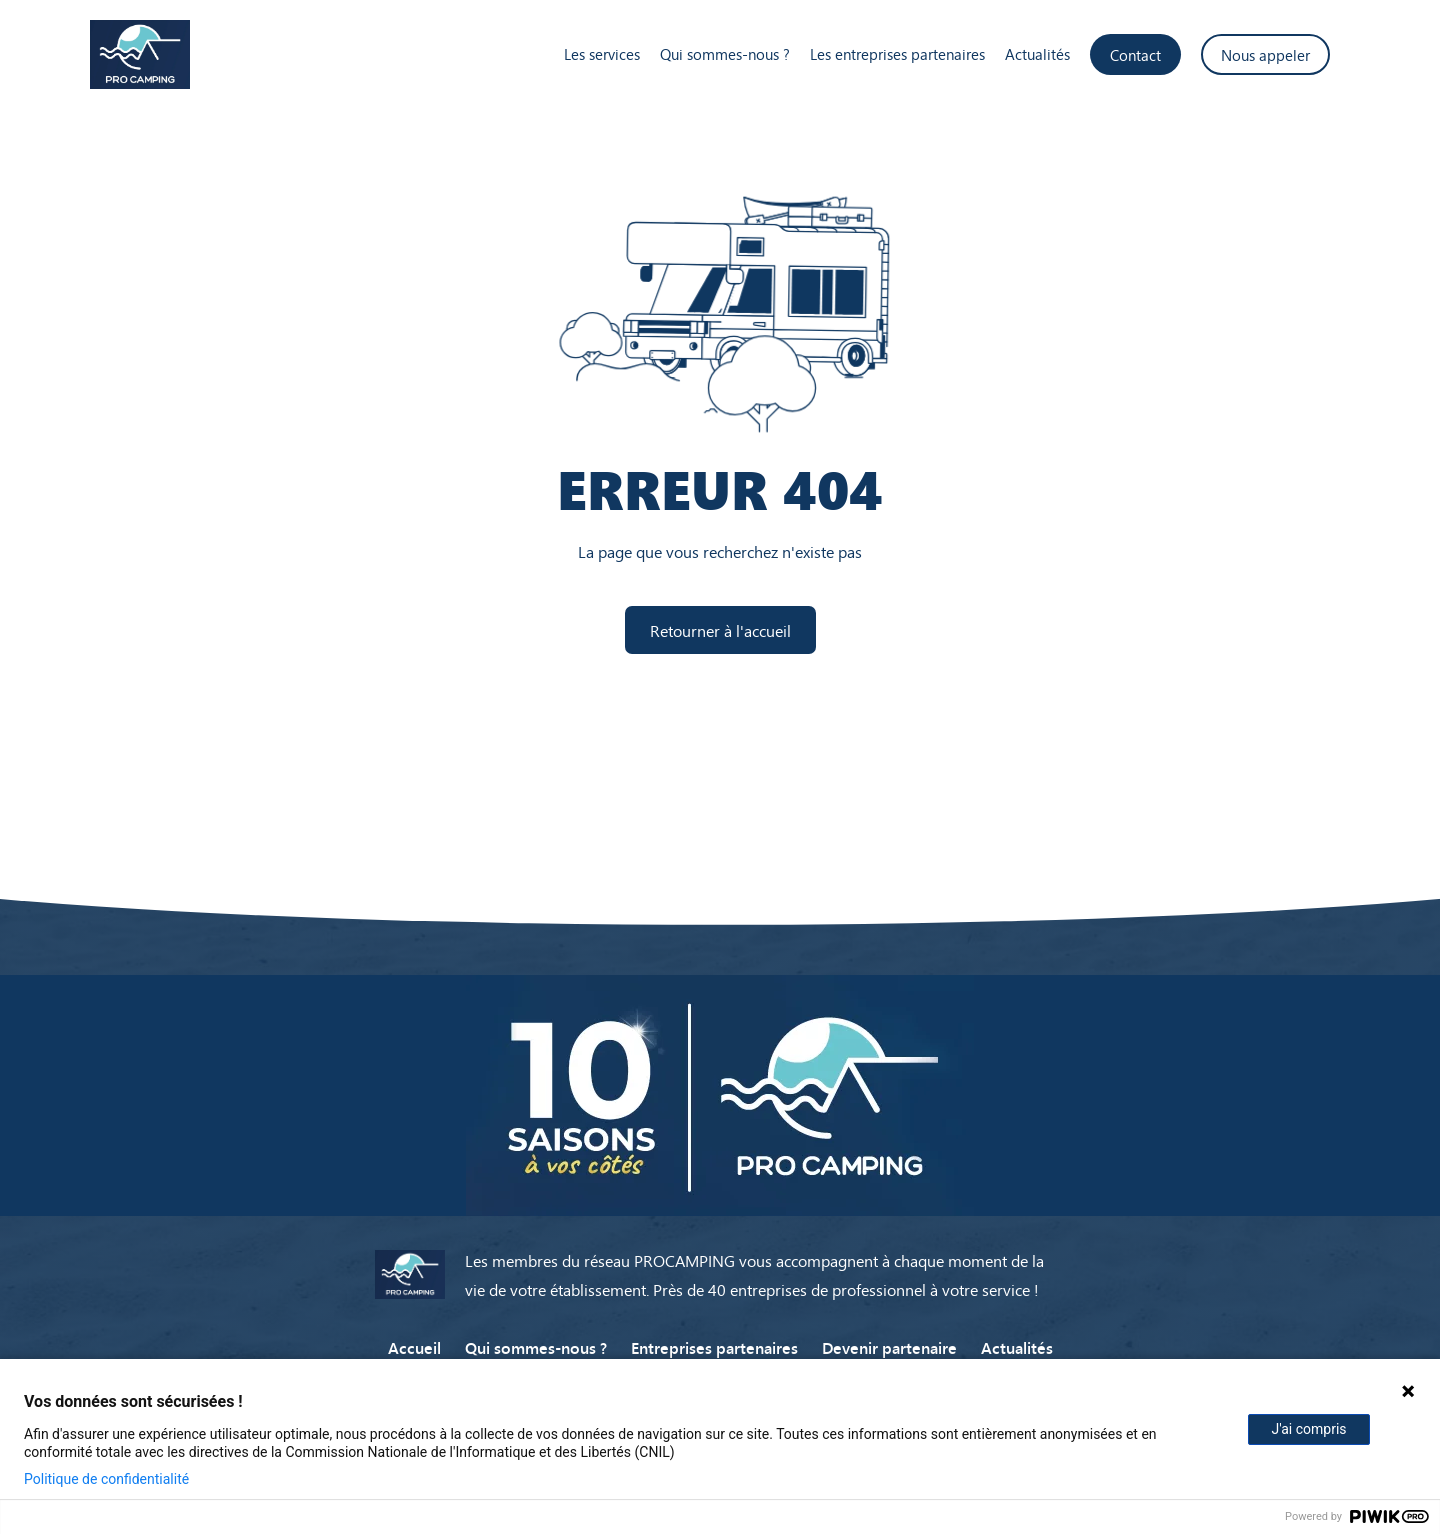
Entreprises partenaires (714, 1347)
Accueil (414, 1347)
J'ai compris (1308, 1429)
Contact (1135, 54)
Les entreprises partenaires (897, 54)
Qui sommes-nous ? (725, 54)
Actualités (1037, 54)
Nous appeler (1265, 54)
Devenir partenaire (889, 1347)
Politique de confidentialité (106, 1479)
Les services (602, 54)
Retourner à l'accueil (720, 630)
